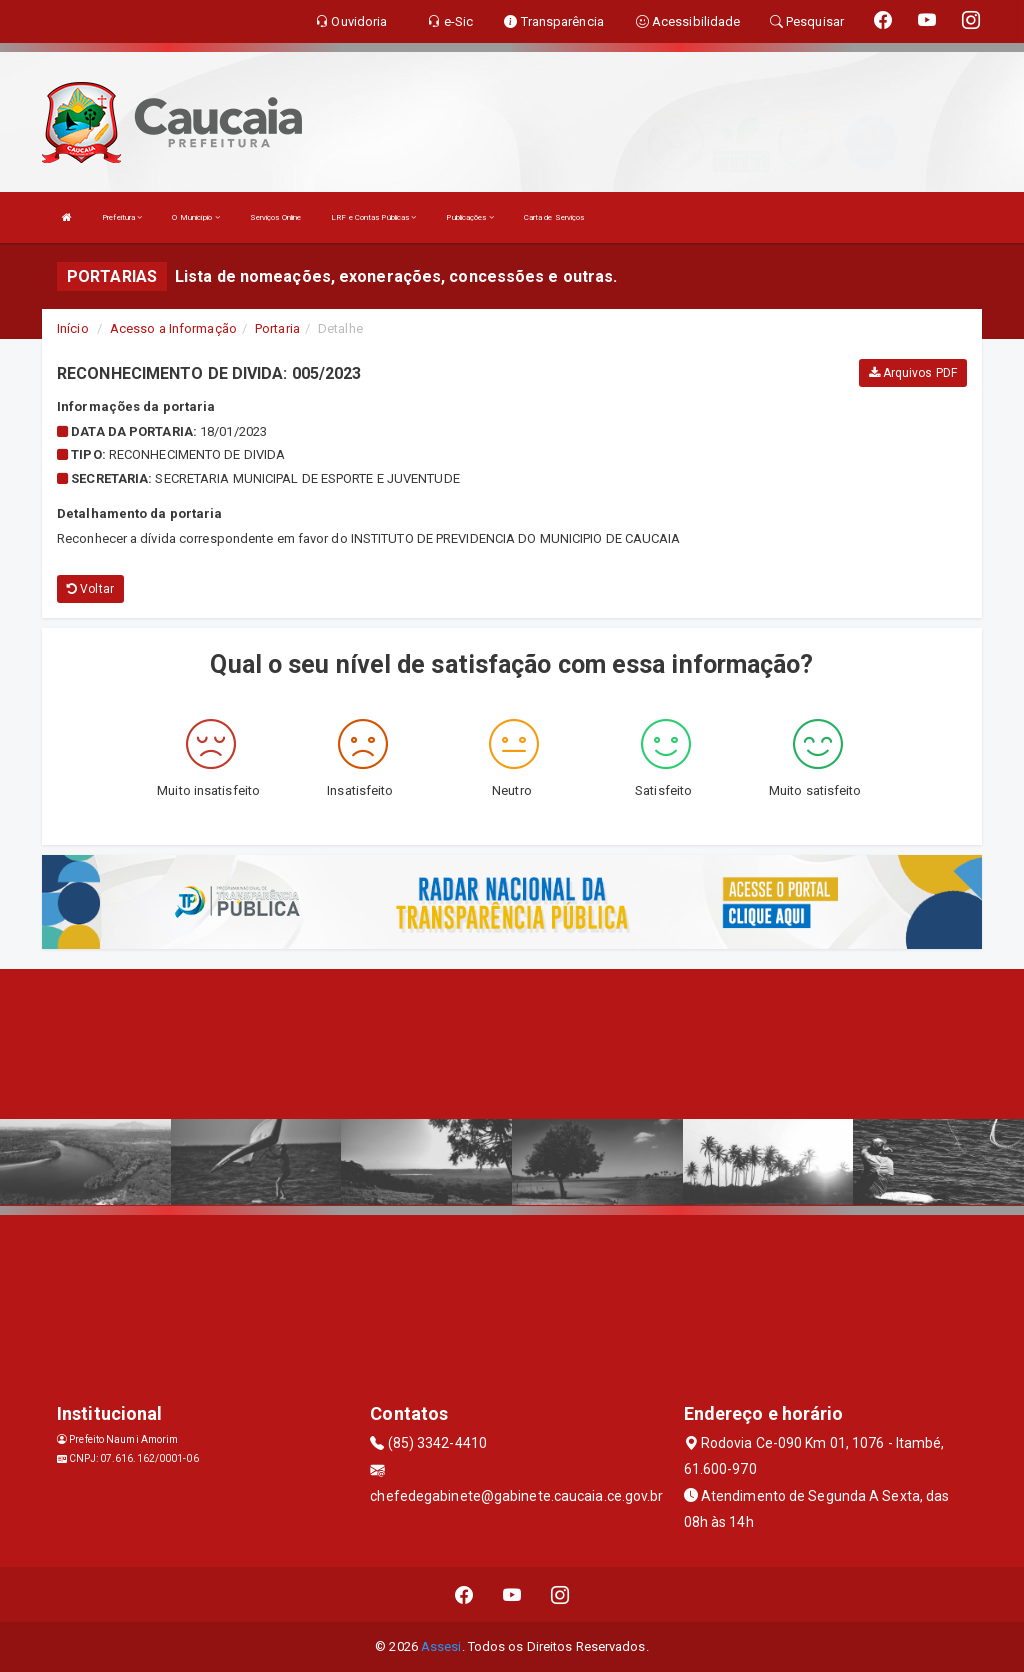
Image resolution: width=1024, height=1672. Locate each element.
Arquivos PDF (913, 373)
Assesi (441, 1646)
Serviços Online (276, 217)
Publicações (469, 217)
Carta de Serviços (554, 217)
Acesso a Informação (173, 328)
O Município (195, 217)
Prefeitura (122, 217)
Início (73, 328)
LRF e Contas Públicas (373, 217)
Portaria (277, 328)
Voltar (90, 589)
